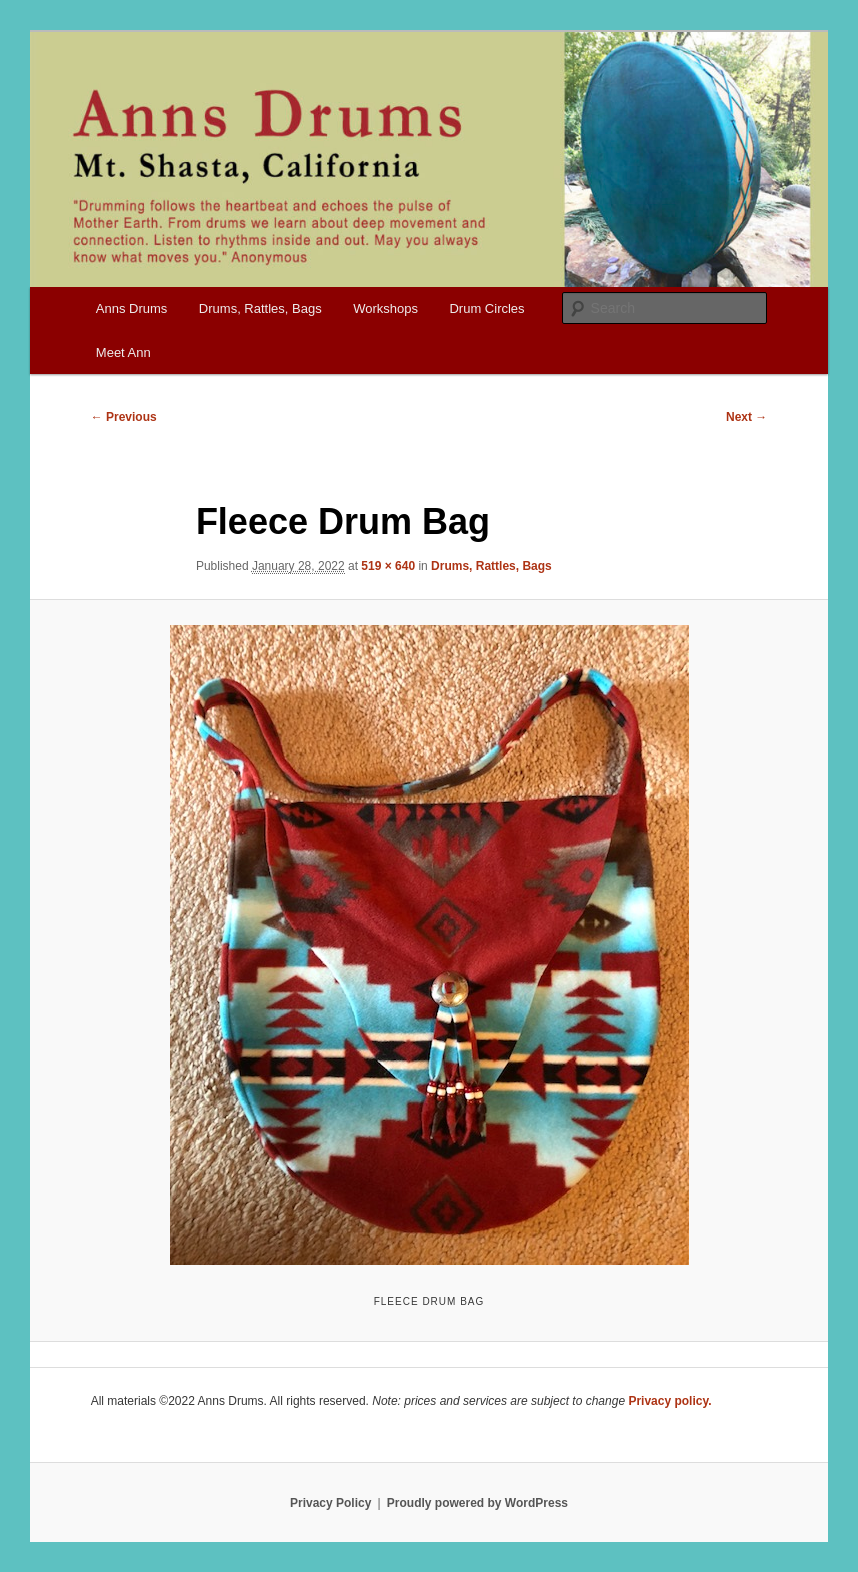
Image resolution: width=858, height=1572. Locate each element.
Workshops (385, 308)
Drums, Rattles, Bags (260, 308)
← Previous (124, 417)
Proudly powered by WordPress (477, 1503)
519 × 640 (388, 566)
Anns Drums (132, 308)
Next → (746, 417)
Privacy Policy (330, 1503)
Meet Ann (123, 352)
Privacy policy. (669, 1401)
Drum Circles (486, 308)
